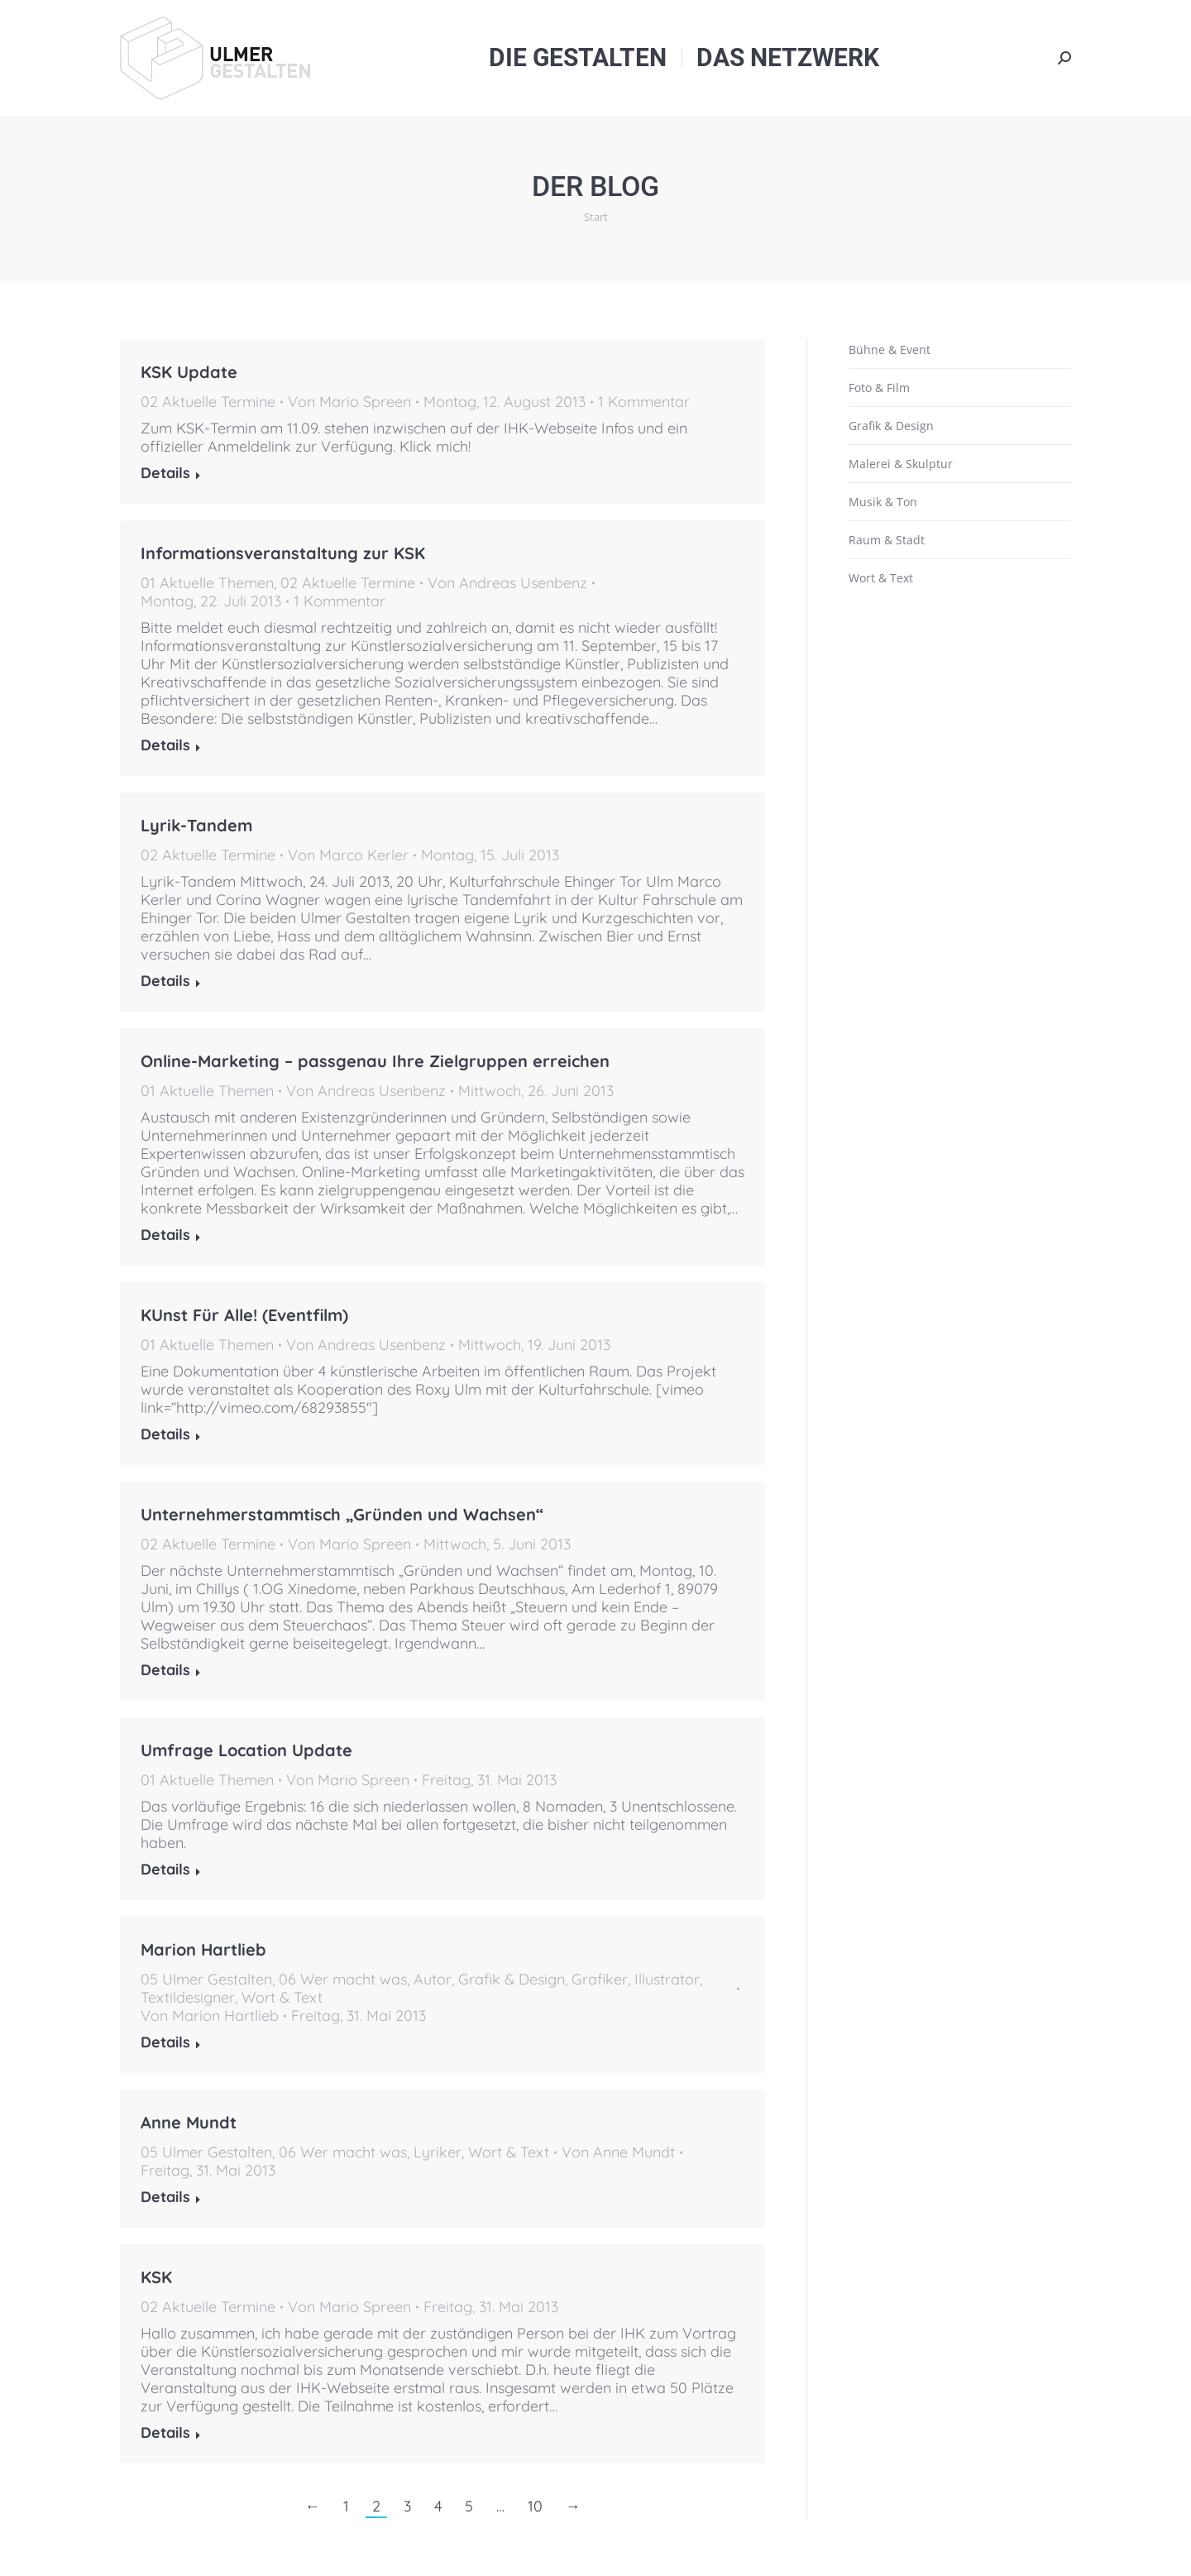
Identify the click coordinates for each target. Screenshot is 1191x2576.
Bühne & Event (889, 349)
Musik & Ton (883, 502)
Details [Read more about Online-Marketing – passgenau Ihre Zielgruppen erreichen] (165, 1235)
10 (535, 2506)
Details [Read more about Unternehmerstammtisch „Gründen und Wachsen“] (165, 1670)
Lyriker (438, 2152)
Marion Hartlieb (203, 1949)
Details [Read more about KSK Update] (165, 473)
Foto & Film (879, 387)
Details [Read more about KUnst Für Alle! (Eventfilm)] (165, 1434)
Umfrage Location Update (246, 1750)
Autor (433, 1979)
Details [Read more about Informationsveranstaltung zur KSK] (165, 745)
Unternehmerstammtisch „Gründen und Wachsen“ (342, 1514)
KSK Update (189, 372)
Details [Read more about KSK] (165, 2433)
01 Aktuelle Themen (207, 582)
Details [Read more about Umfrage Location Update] (165, 1869)
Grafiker (600, 1979)
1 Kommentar (644, 402)
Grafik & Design (511, 1979)
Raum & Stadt (887, 540)
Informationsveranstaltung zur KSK (283, 553)
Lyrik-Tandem (196, 825)
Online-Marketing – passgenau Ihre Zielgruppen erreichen (375, 1061)
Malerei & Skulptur (901, 464)
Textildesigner (188, 1997)
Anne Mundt (189, 2122)
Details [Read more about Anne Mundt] (165, 2197)
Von (349, 402)
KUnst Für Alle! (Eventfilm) (244, 1315)
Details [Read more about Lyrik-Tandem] (165, 981)
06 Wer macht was (343, 1979)
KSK (156, 2277)
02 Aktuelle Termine (208, 401)
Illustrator (667, 1979)
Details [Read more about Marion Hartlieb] (165, 2042)
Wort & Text (282, 1997)
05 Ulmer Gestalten (206, 1979)
